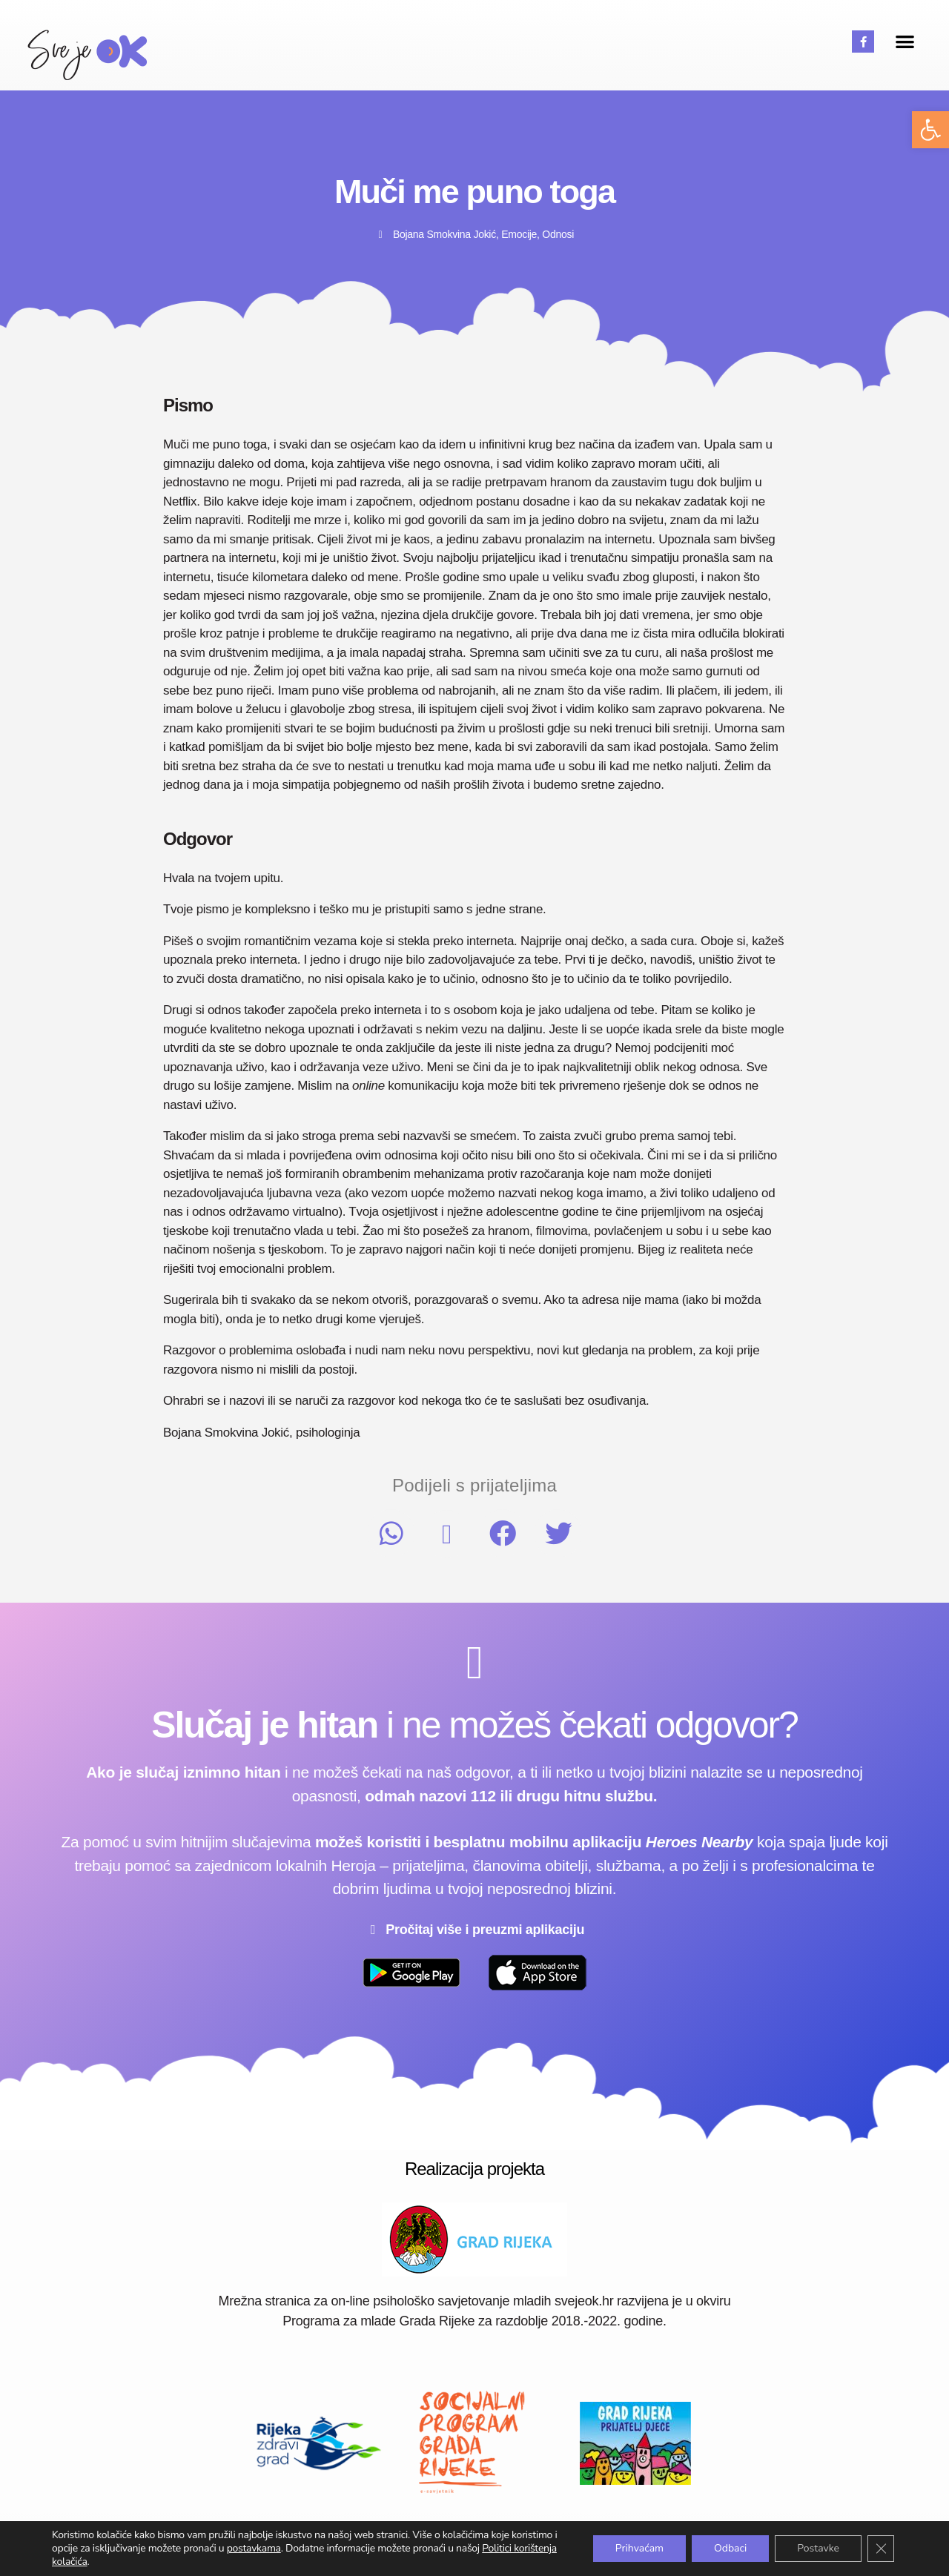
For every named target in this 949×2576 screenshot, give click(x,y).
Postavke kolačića (847, 2543)
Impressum (402, 2543)
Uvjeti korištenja (489, 2543)
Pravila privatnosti (592, 2543)
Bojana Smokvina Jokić (444, 234)
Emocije (519, 234)
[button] (930, 129)
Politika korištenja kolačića (719, 2543)
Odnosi (558, 234)
